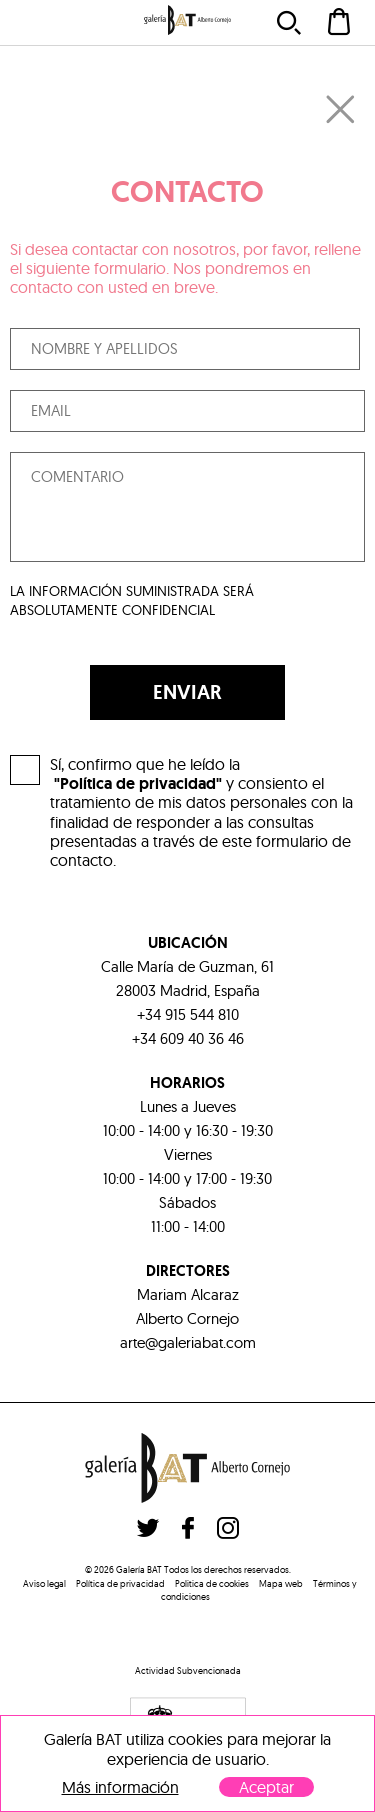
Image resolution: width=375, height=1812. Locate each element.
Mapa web (281, 1583)
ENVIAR (187, 692)
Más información (120, 1787)
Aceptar (266, 1787)
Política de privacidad (120, 1583)
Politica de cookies (212, 1583)
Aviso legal (44, 1583)
